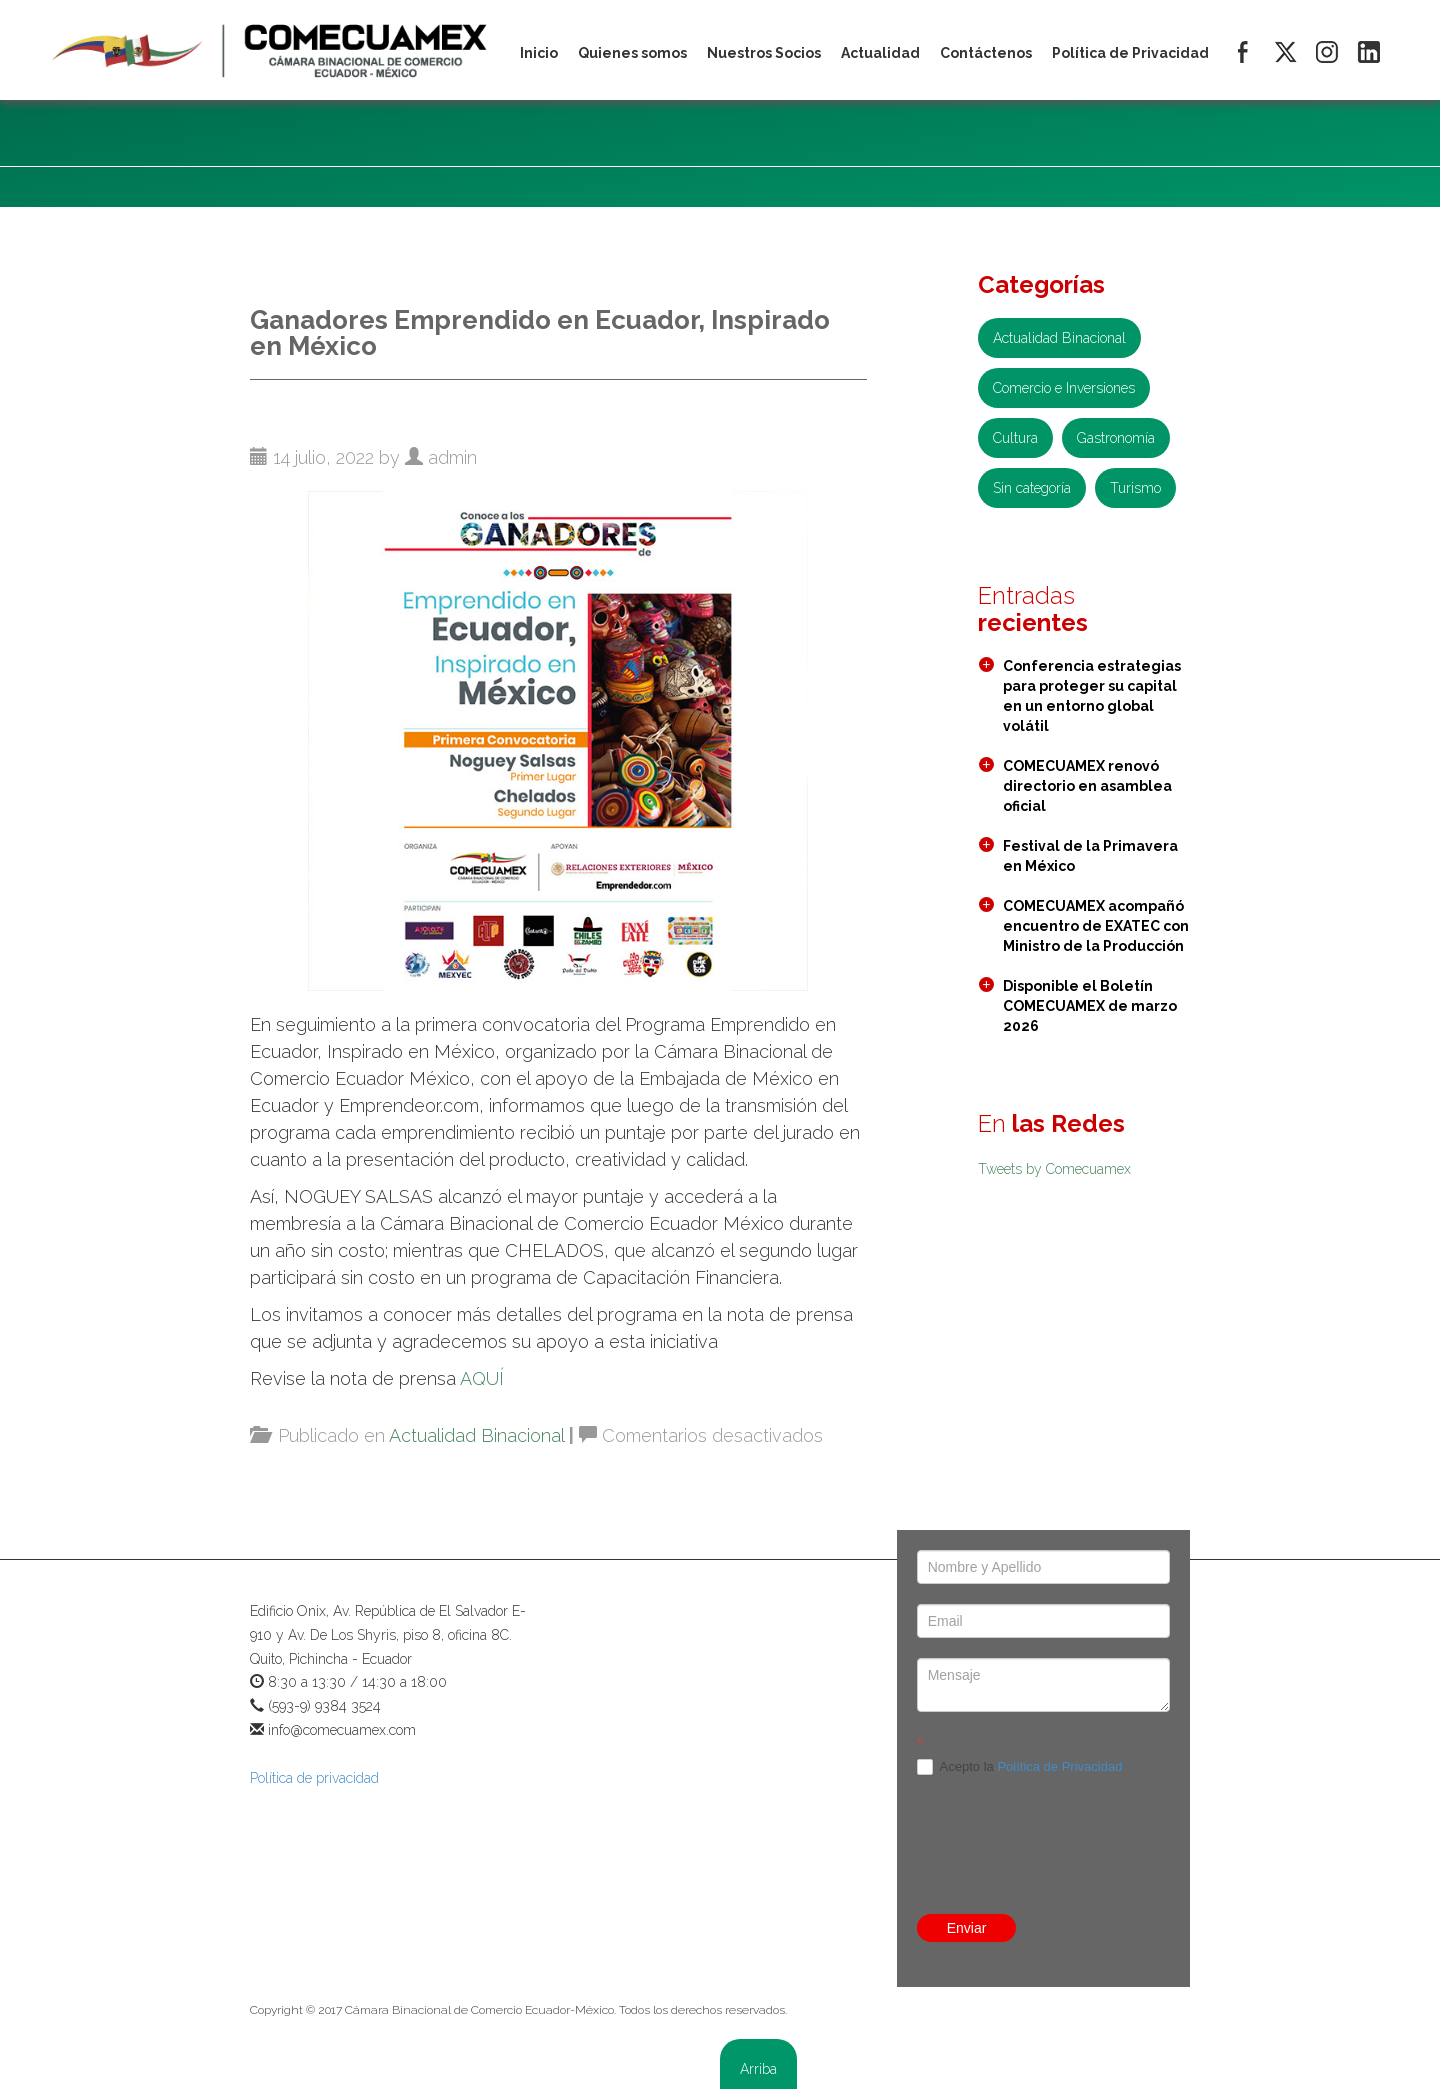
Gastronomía (1116, 438)
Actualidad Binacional (476, 1435)
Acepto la (1020, 1767)
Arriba (758, 2069)
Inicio (539, 53)
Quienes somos (632, 53)
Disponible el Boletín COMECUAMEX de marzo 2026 (1090, 1006)
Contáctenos (986, 53)
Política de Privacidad (1059, 1766)
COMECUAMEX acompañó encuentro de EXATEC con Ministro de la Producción (1096, 926)
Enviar (967, 1928)
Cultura (1015, 438)
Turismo (1135, 488)
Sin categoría (1032, 488)
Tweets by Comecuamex (1054, 1169)
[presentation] (1069, 1845)
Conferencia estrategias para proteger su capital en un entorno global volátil (1092, 696)
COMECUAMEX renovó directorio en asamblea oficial (1087, 786)
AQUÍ (482, 1378)
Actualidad (880, 53)
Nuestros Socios (764, 53)
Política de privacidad (314, 1778)
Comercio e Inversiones (1064, 388)
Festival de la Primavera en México (1090, 856)
